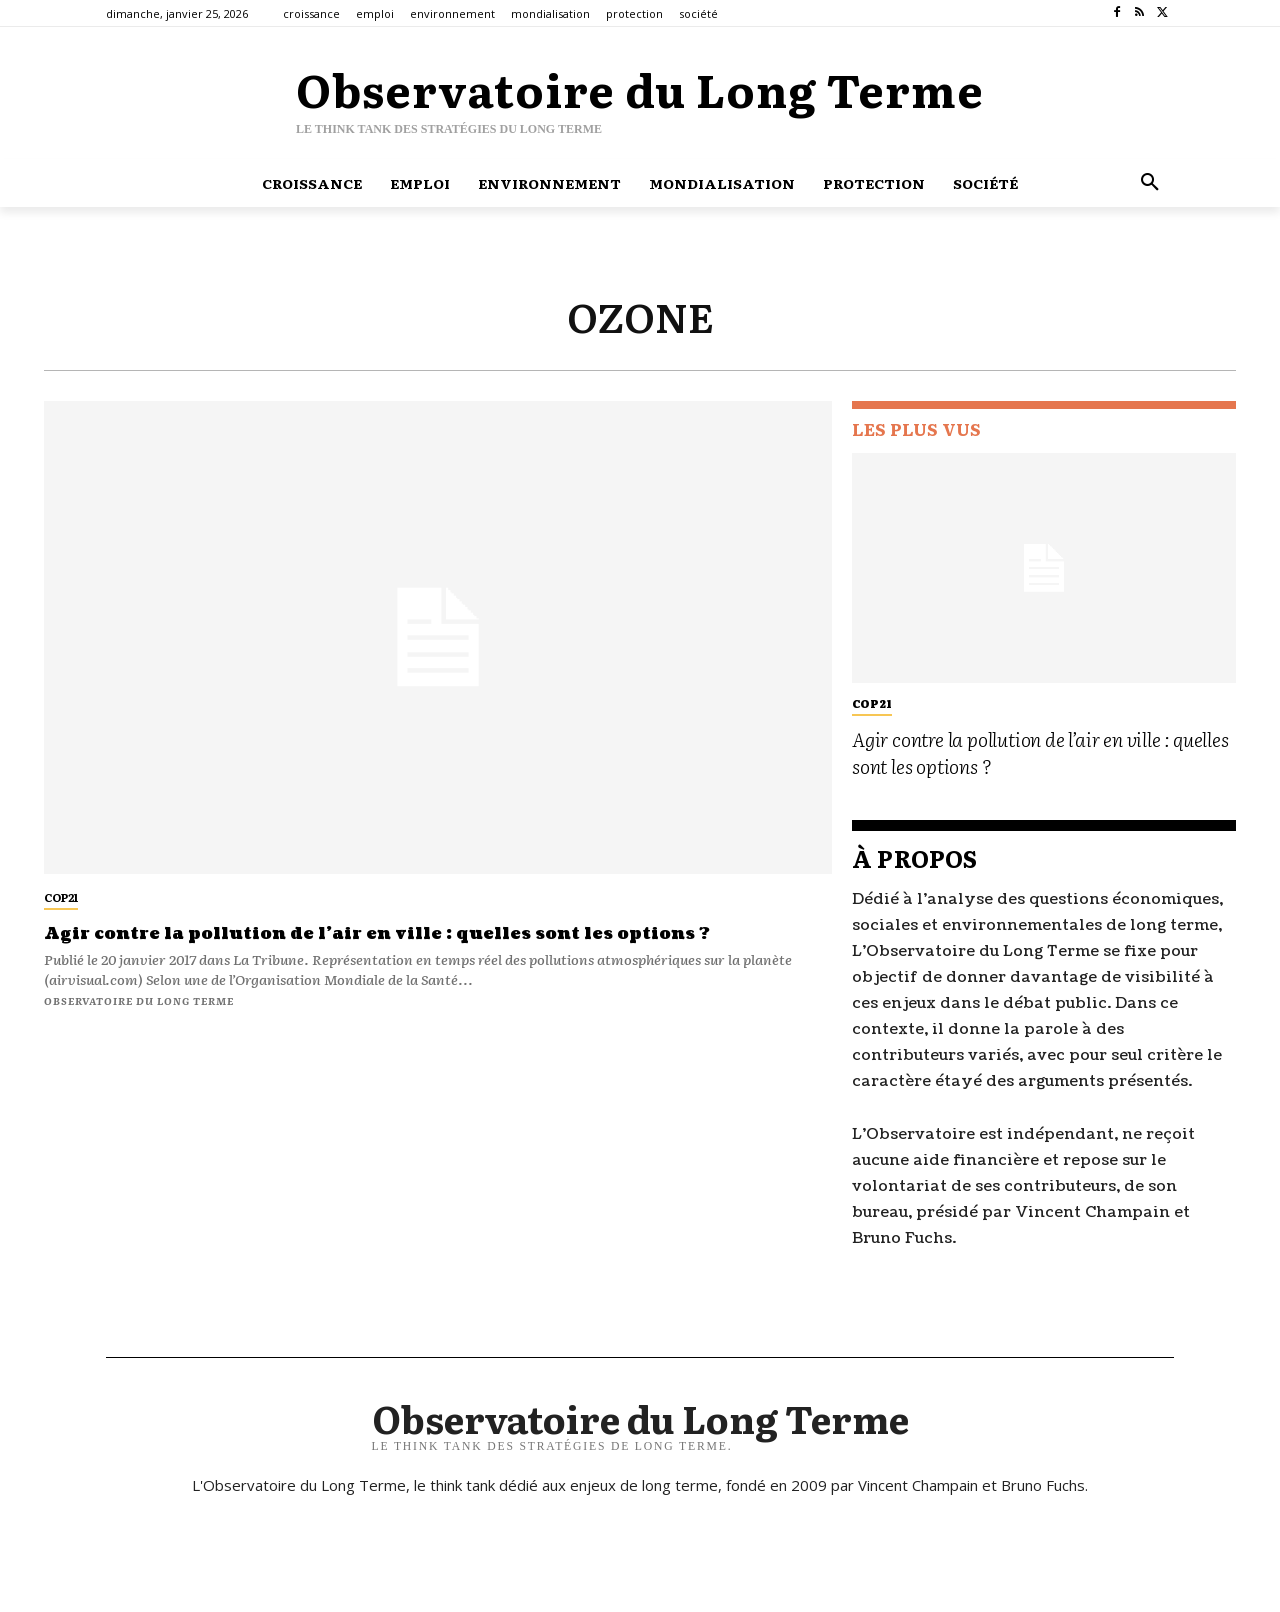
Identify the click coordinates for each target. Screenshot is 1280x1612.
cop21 (61, 897)
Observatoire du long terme (139, 1000)
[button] (1150, 183)
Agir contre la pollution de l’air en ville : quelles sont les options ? (405, 933)
